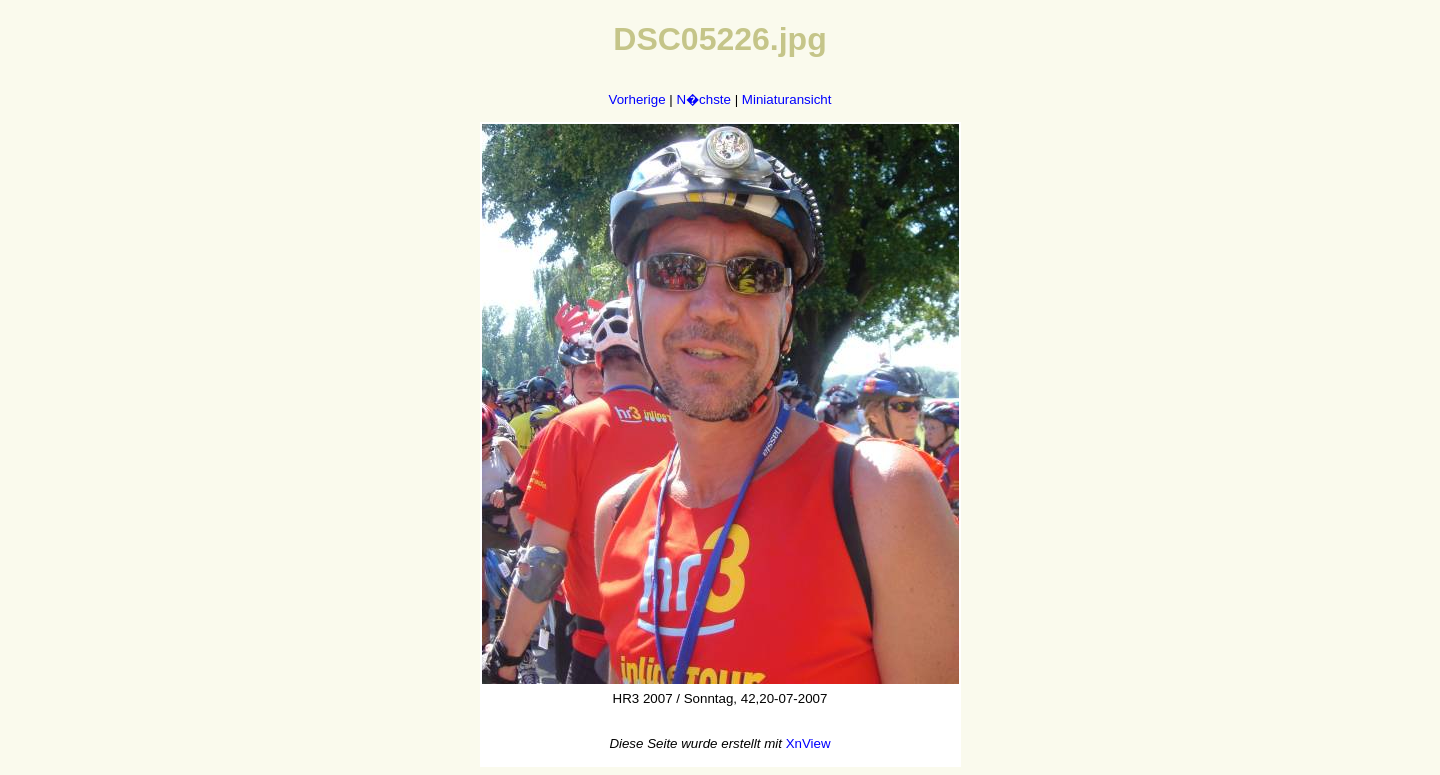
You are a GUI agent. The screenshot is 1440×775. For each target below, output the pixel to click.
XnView (808, 743)
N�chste (703, 99)
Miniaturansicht (787, 99)
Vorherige (637, 99)
